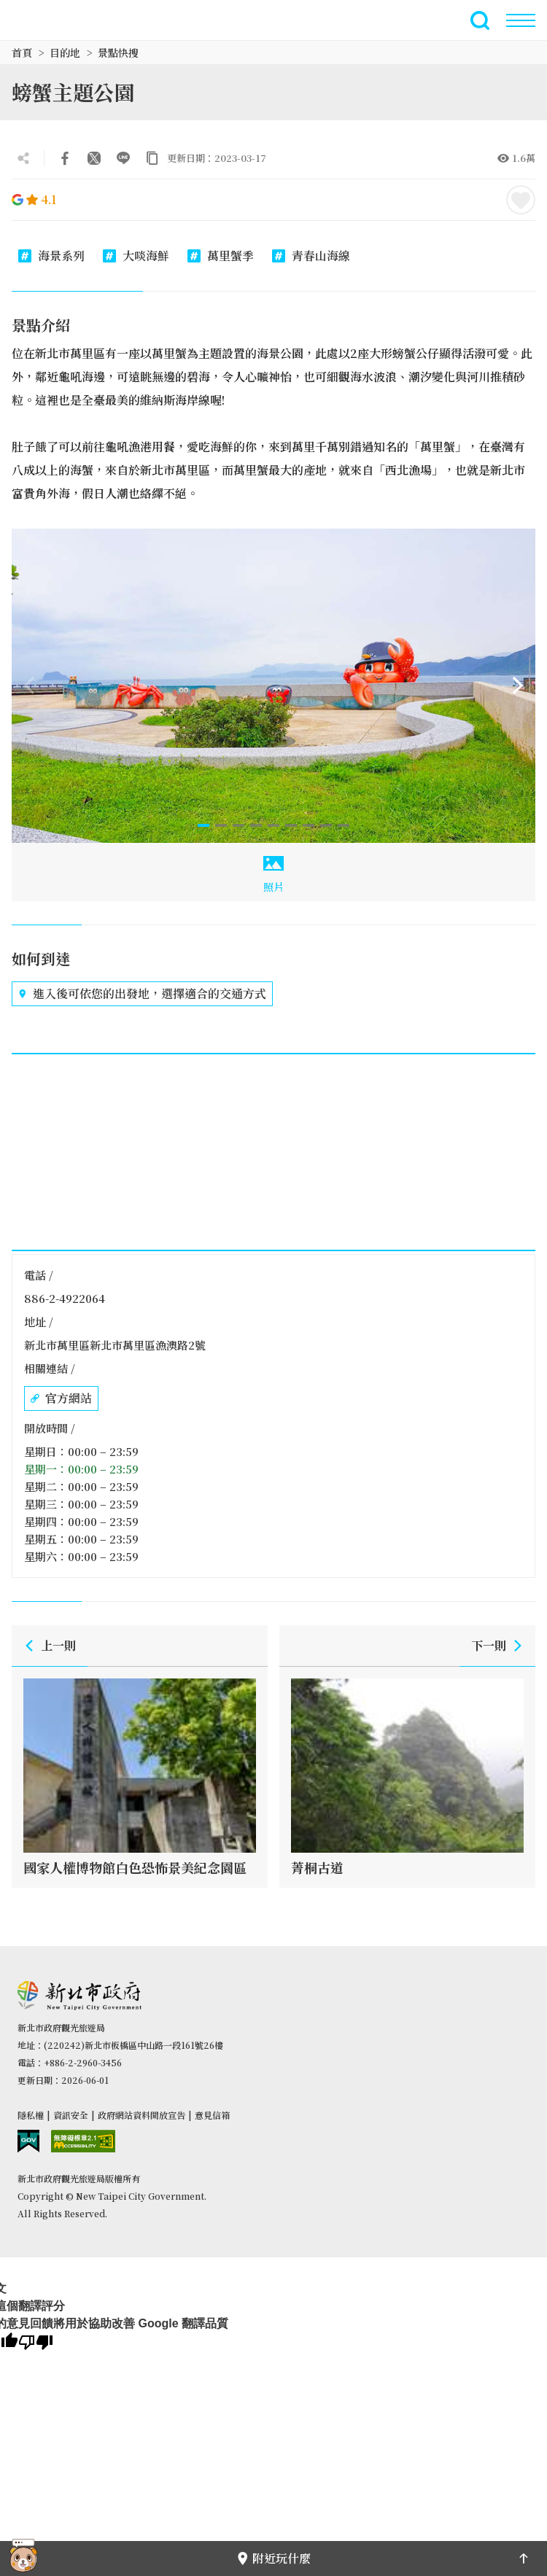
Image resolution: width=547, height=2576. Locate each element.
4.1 (34, 199)
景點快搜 (118, 52)
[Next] (517, 685)
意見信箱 (212, 2115)
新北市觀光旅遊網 (47, 20)
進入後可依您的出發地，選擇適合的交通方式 (142, 994)
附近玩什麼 (273, 2558)
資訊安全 (70, 2115)
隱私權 (31, 2115)
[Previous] (29, 685)
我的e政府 (28, 2141)
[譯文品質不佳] (35, 2342)
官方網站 (61, 1398)
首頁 (22, 52)
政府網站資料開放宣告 (141, 2115)
